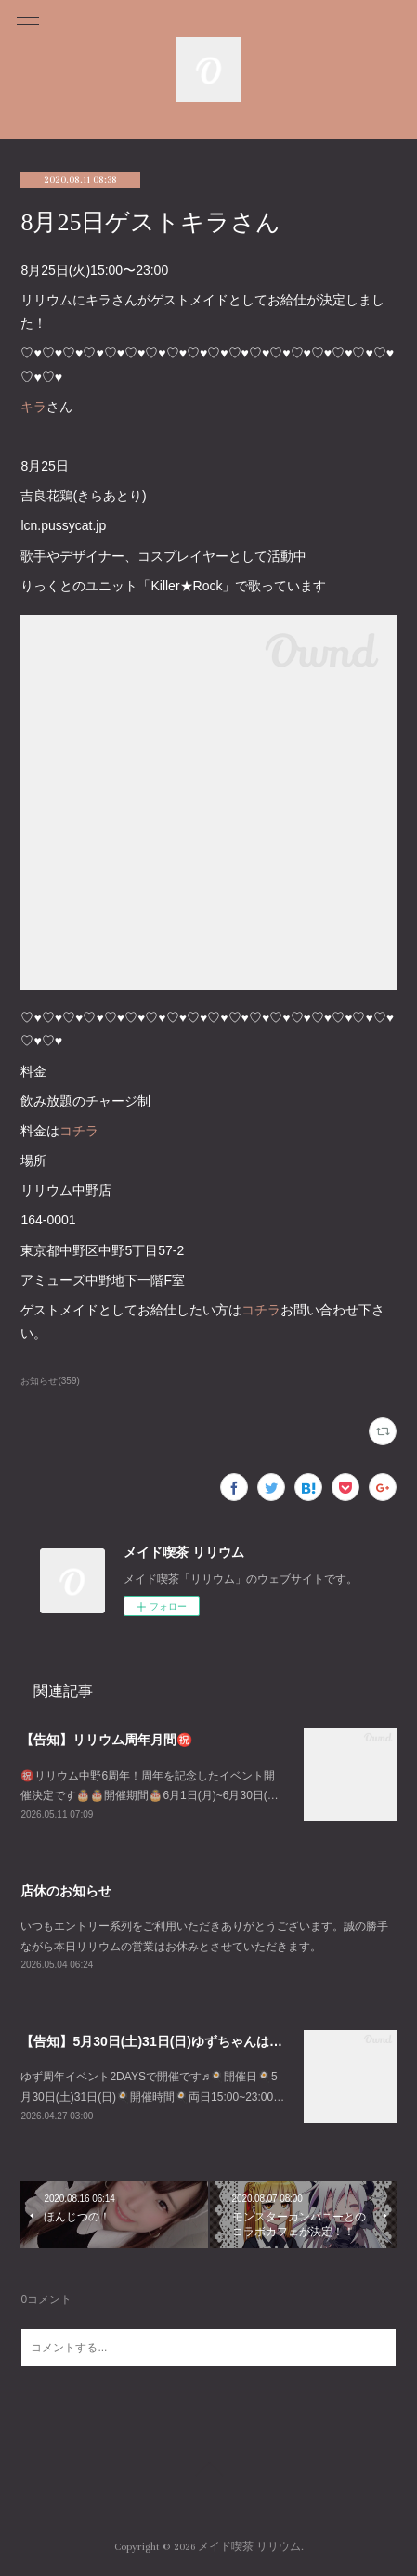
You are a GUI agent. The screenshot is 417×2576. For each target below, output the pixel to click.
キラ (33, 406)
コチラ (78, 1130)
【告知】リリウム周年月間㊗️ (106, 1739)
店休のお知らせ (65, 1890)
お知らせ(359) (49, 1381)
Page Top (208, 2472)
